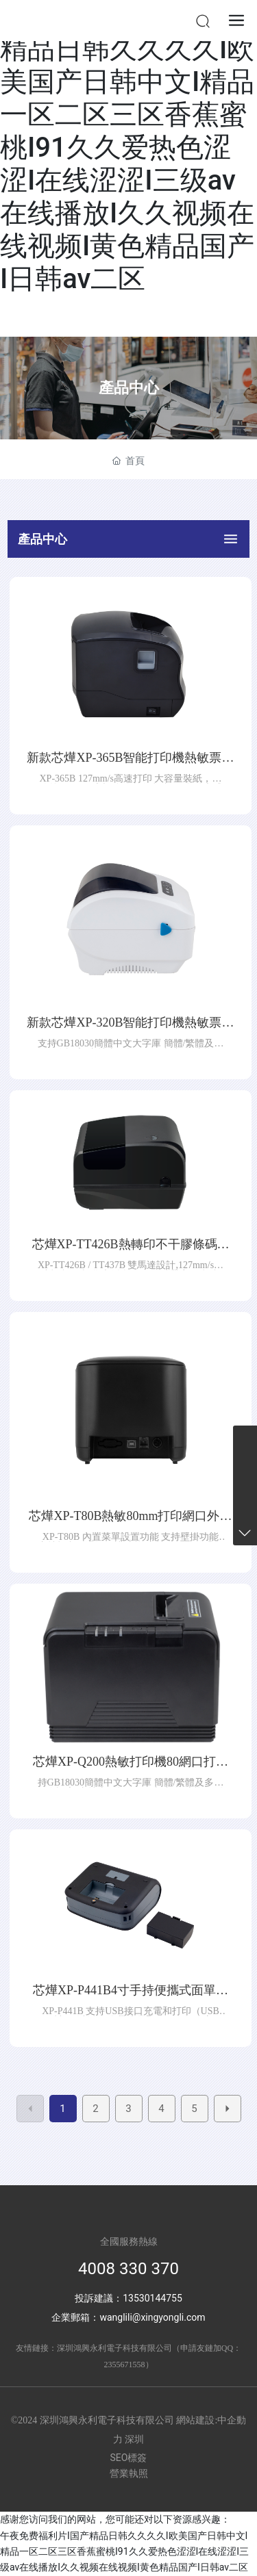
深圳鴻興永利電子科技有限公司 (114, 2348)
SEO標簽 (128, 2457)
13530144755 (152, 2298)
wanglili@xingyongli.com (152, 2317)
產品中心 (129, 387)
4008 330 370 (128, 2268)
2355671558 (124, 2364)
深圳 (134, 2439)
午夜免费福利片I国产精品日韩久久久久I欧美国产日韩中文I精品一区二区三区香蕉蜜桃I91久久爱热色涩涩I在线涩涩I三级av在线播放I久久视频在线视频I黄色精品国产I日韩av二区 (127, 147)
